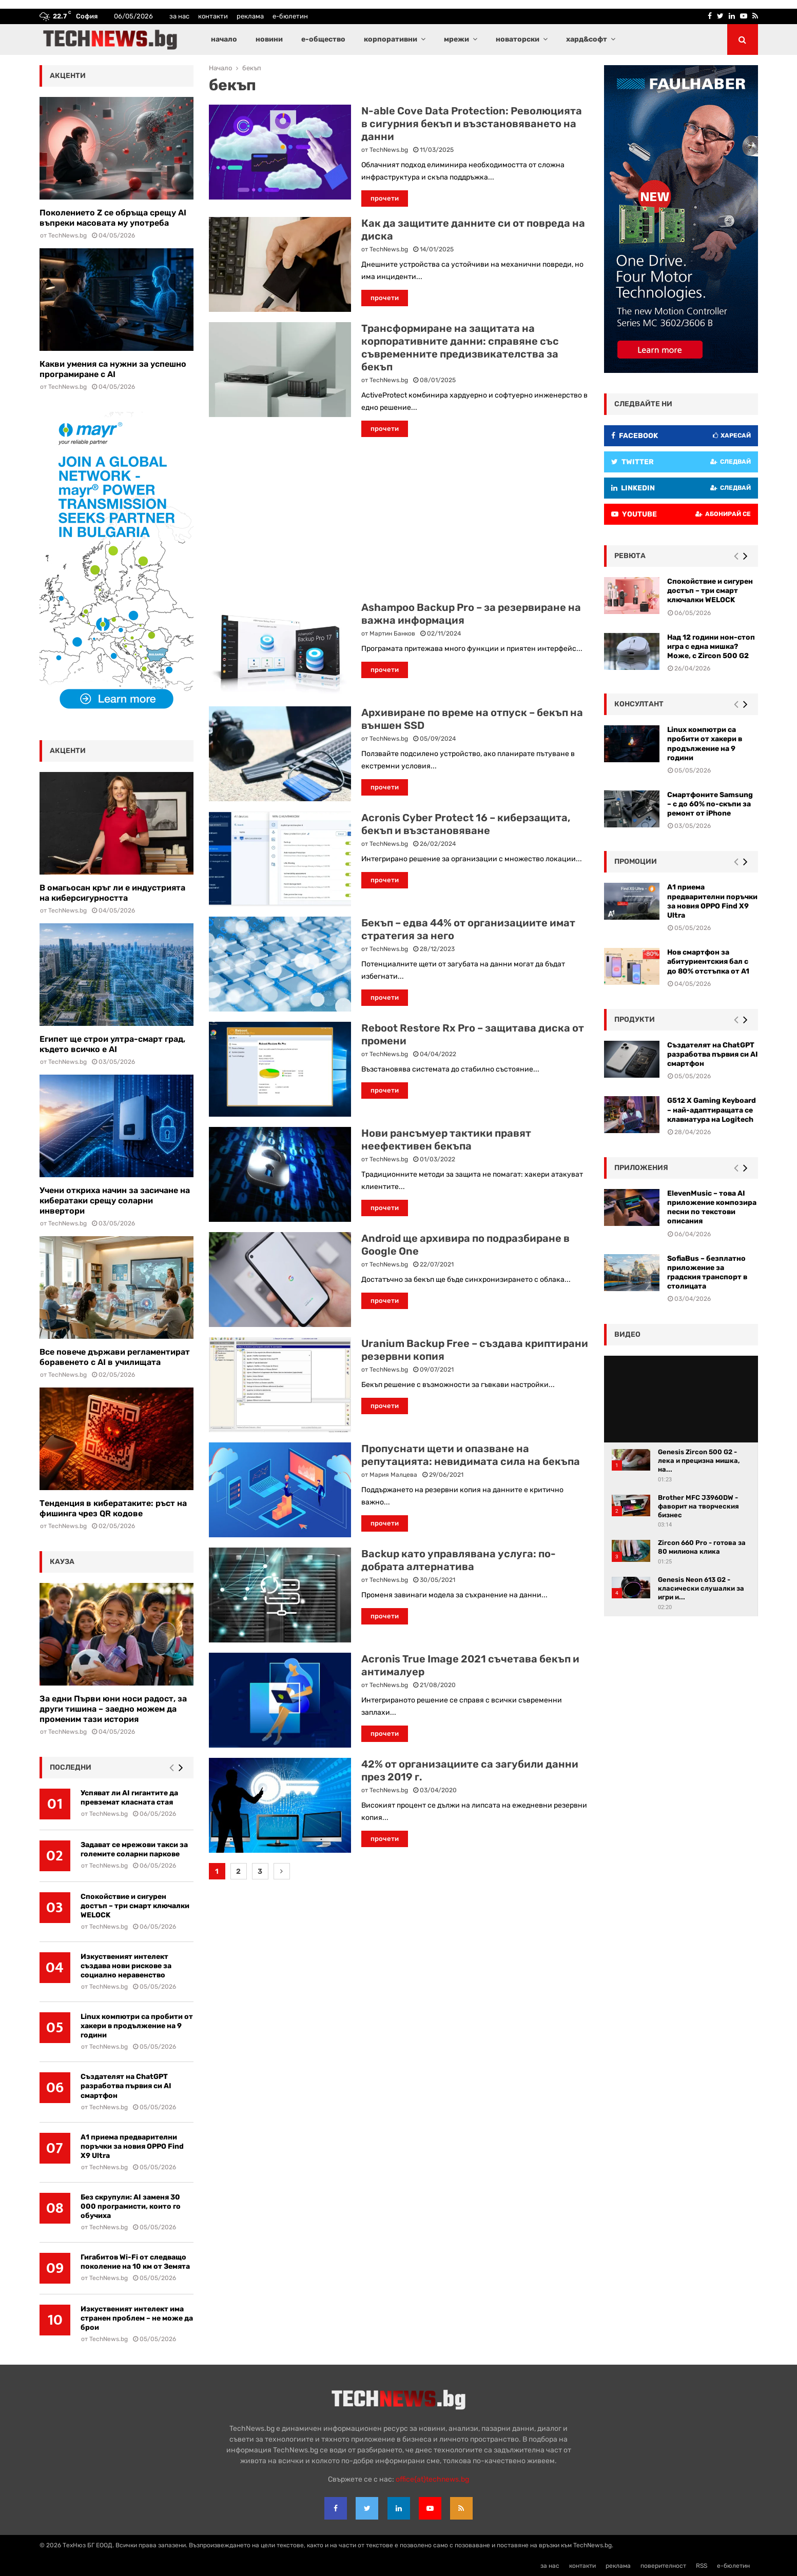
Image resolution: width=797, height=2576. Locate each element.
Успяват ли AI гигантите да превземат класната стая (129, 1798)
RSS (701, 2565)
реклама (250, 16)
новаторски (517, 39)
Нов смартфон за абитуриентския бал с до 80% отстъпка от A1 (708, 961)
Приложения (641, 1167)
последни (70, 1767)
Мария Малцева (393, 1474)
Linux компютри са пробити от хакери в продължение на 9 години (137, 2025)
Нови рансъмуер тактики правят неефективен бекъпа (446, 1139)
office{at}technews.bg (432, 2479)
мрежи (456, 39)
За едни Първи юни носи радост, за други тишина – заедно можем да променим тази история (113, 1709)
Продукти (634, 1019)
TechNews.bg (389, 149)
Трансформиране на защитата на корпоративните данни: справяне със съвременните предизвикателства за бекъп (460, 347)
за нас (179, 16)
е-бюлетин (290, 16)
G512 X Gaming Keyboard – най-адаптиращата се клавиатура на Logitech (711, 1109)
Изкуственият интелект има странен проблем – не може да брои (137, 2318)
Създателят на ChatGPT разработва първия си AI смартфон (126, 2085)
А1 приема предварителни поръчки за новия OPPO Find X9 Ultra (132, 2146)
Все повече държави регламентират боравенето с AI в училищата (115, 1357)
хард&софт (586, 39)
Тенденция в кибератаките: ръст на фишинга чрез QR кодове (113, 1508)
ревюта (630, 555)
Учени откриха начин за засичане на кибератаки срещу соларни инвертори (115, 1200)
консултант (639, 704)
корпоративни (390, 39)
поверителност (663, 2565)
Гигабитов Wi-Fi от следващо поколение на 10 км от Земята (135, 2262)
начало (224, 39)
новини (269, 39)
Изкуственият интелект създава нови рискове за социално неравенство (126, 1965)
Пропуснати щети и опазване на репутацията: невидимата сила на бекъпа (470, 1455)
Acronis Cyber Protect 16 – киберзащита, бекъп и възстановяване (465, 824)
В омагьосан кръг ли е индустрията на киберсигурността (112, 893)
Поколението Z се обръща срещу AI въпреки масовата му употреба (113, 218)
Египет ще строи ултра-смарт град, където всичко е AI (112, 1044)
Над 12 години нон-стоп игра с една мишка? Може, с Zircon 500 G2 (711, 646)
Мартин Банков (392, 633)
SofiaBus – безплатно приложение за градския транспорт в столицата (707, 1272)
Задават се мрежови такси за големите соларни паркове (134, 1849)
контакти (213, 16)
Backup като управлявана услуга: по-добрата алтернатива (458, 1560)
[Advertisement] (399, 519)
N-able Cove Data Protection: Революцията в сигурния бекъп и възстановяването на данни (471, 124)
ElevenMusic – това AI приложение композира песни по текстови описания (711, 1207)
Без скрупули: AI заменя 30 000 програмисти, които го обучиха (131, 2206)
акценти (68, 75)
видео (627, 1334)
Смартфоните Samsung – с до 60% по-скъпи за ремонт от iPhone (710, 804)
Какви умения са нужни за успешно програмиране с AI (113, 369)
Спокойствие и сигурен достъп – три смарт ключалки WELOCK (135, 1905)
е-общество (323, 39)
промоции (635, 861)
